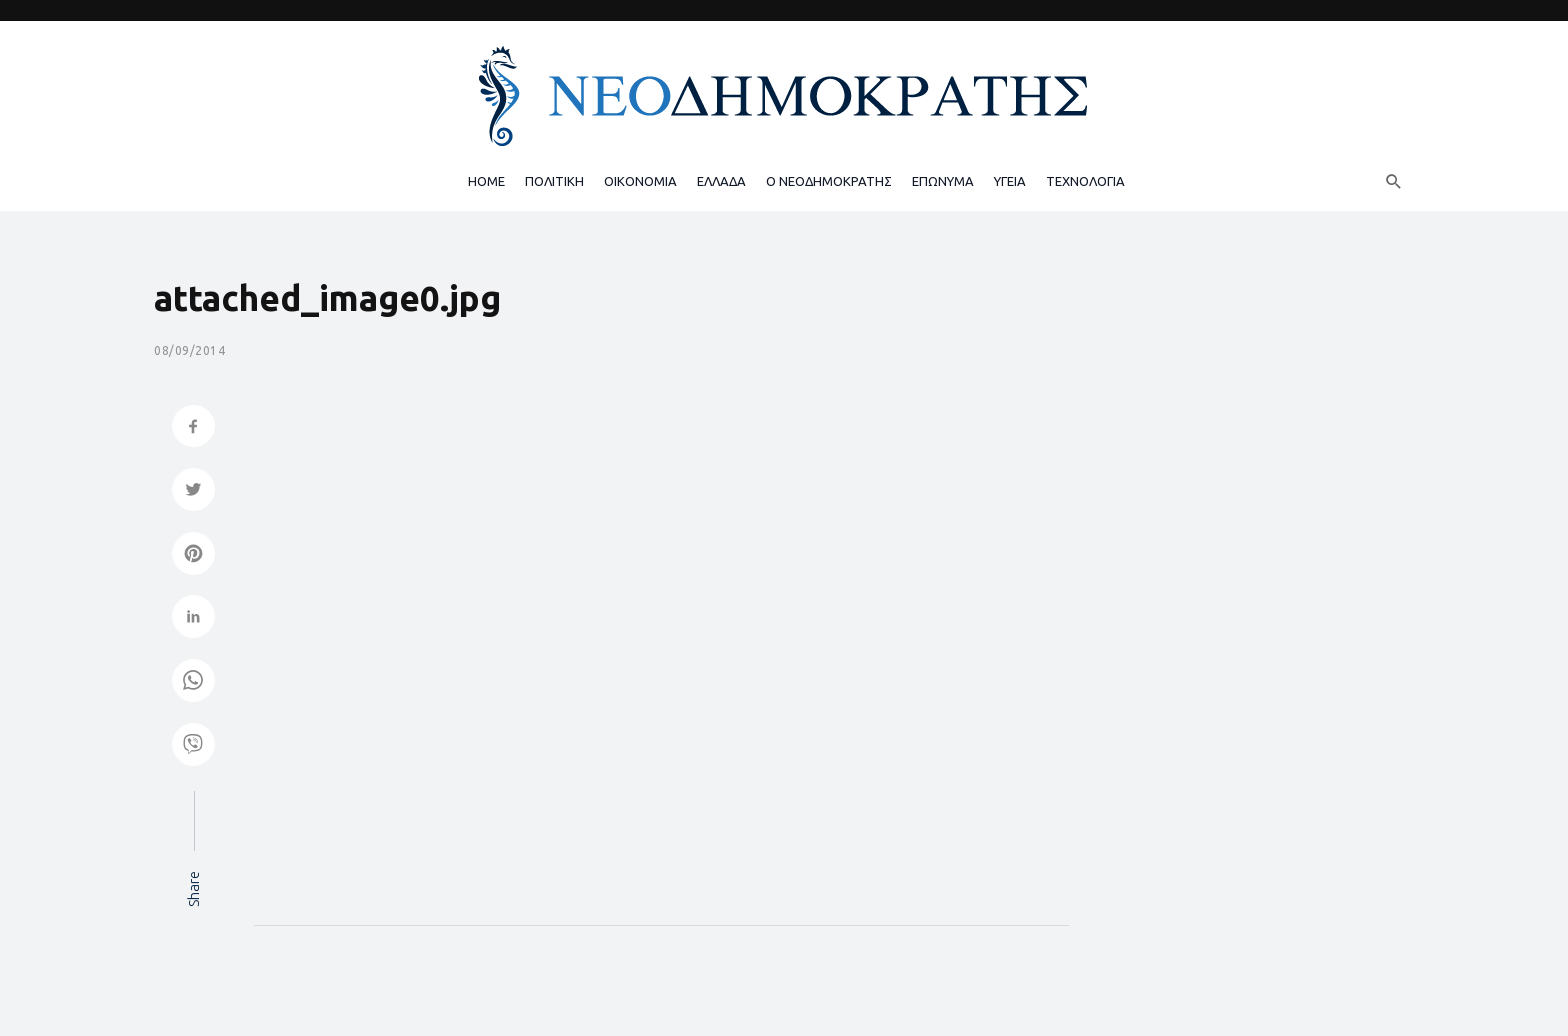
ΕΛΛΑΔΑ (721, 181)
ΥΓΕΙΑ (1010, 181)
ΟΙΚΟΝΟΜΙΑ (640, 181)
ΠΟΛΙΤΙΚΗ (554, 181)
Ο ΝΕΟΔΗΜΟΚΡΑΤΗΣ (829, 181)
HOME (486, 181)
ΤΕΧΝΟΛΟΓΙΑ (1085, 181)
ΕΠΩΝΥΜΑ (943, 181)
